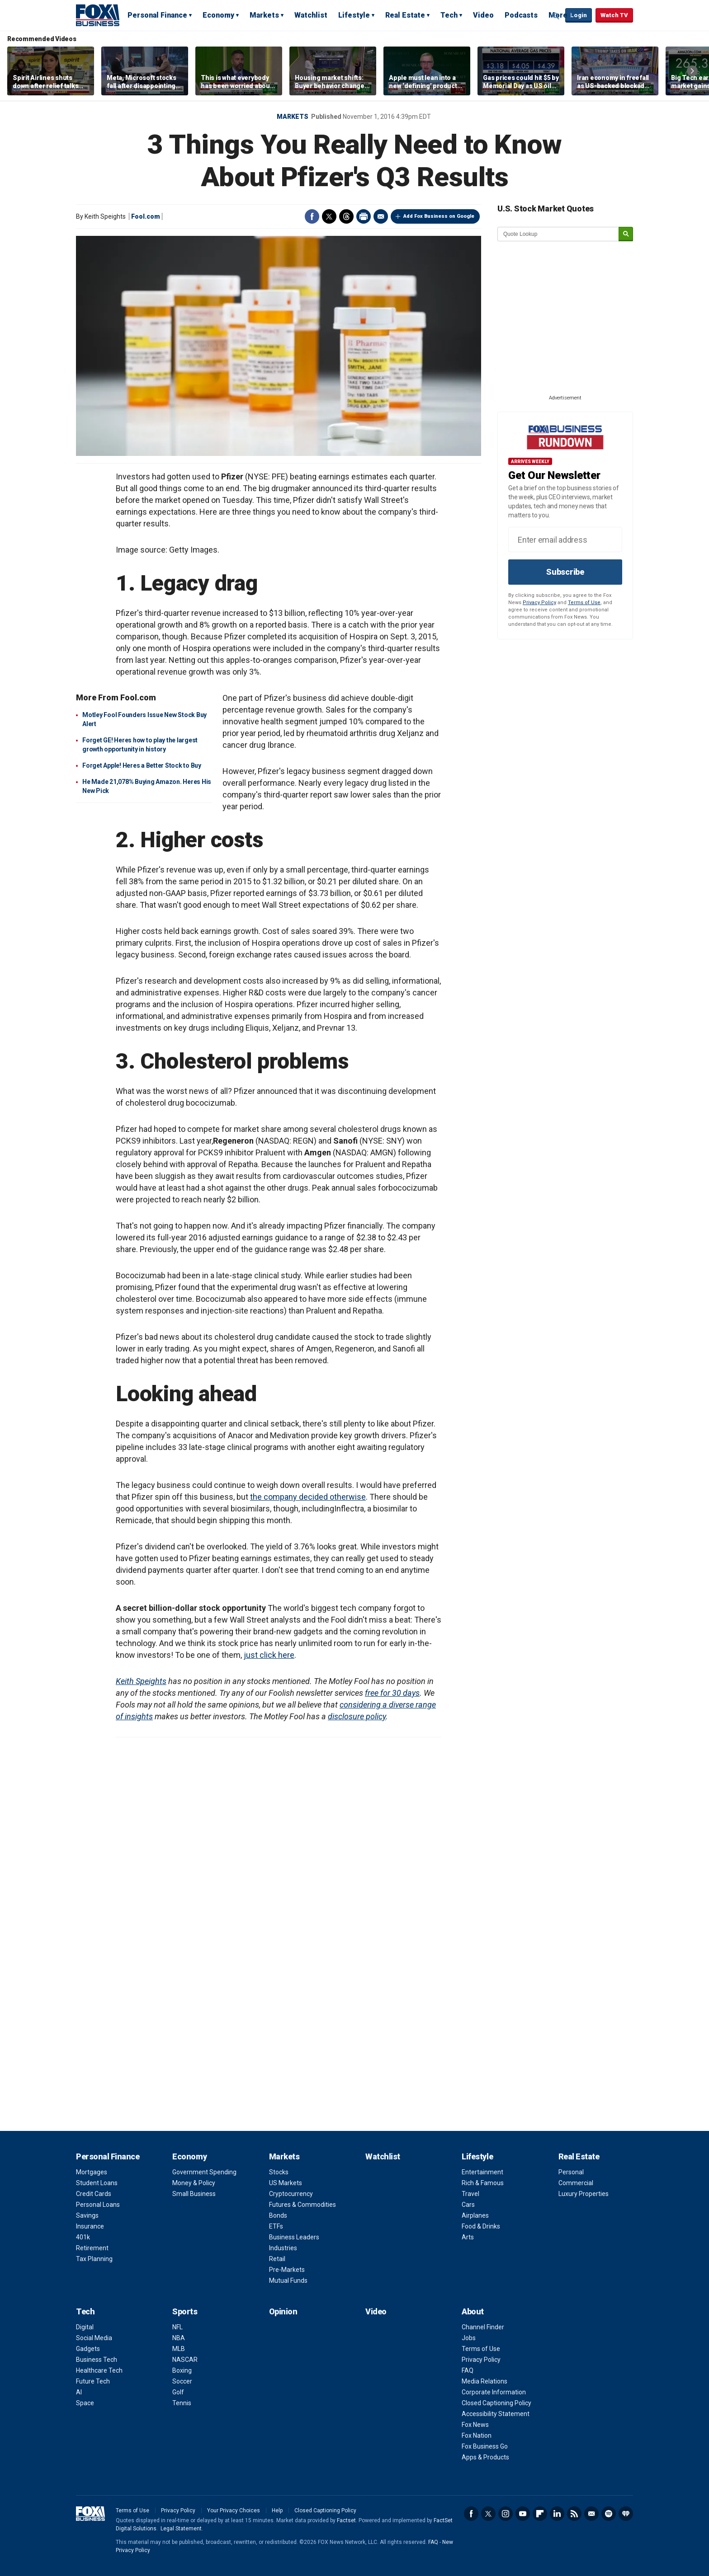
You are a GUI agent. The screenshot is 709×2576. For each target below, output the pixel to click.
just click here (269, 1655)
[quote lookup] (558, 234)
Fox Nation (477, 2435)
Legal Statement (181, 2528)
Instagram (505, 2513)
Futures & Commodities (302, 2204)
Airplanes (475, 2215)
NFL (177, 2327)
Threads (346, 216)
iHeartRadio (626, 2513)
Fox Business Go (485, 2446)
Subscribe (565, 572)
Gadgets (88, 2348)
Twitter (329, 216)
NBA (178, 2337)
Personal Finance (157, 15)
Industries (283, 2248)
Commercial (575, 2183)
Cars (468, 2204)
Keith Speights (141, 1681)
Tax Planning (94, 2258)
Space (85, 2403)
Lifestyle (354, 15)
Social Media (94, 2337)
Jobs (469, 2337)
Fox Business (97, 15)
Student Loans (97, 2183)
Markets (264, 15)
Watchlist (310, 15)
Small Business (194, 2193)
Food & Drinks (481, 2226)
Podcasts (521, 15)
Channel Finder (483, 2327)
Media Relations (484, 2381)
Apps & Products (485, 2457)
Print (363, 216)
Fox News (475, 2424)
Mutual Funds (288, 2280)
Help (277, 2510)
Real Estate (405, 15)
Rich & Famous (483, 2183)
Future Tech (93, 2381)
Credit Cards (93, 2193)
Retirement (92, 2248)
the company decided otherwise (308, 1496)
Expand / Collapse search (556, 16)
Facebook (312, 216)
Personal (571, 2172)
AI (79, 2392)
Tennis (181, 2403)
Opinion (283, 2311)
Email (380, 216)
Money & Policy (193, 2183)
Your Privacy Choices (233, 2510)
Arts (468, 2237)
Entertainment (482, 2172)
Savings (87, 2215)
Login (578, 15)
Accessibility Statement (495, 2413)
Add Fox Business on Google (438, 216)
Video (483, 15)
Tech (449, 15)
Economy (218, 15)
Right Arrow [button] (692, 71)
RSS (574, 2513)
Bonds (278, 2215)
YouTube (522, 2513)
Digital (85, 2327)
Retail (277, 2258)
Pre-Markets (287, 2269)
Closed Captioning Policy (496, 2403)
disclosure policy (357, 1716)
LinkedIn (557, 2513)
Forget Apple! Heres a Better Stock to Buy (141, 765)
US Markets (285, 2183)
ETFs (276, 2226)
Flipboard (540, 2513)
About (473, 2311)
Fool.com (145, 216)
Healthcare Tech (99, 2370)
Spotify (608, 2513)
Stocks (278, 2172)
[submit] (626, 234)
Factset (346, 2520)
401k (83, 2237)
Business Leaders (294, 2237)
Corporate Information (494, 2392)
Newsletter (591, 2513)
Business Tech (96, 2359)
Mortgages (91, 2172)
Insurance (90, 2226)
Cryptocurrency (291, 2193)
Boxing (182, 2370)
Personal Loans (98, 2204)
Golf (178, 2392)
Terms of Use (584, 602)
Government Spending (204, 2172)
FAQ (467, 2370)
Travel (470, 2193)
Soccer (182, 2381)
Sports (184, 2311)
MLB (178, 2348)
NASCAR (185, 2359)
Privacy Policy (539, 602)
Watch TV (614, 15)
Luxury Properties (583, 2193)
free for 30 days (392, 1693)
